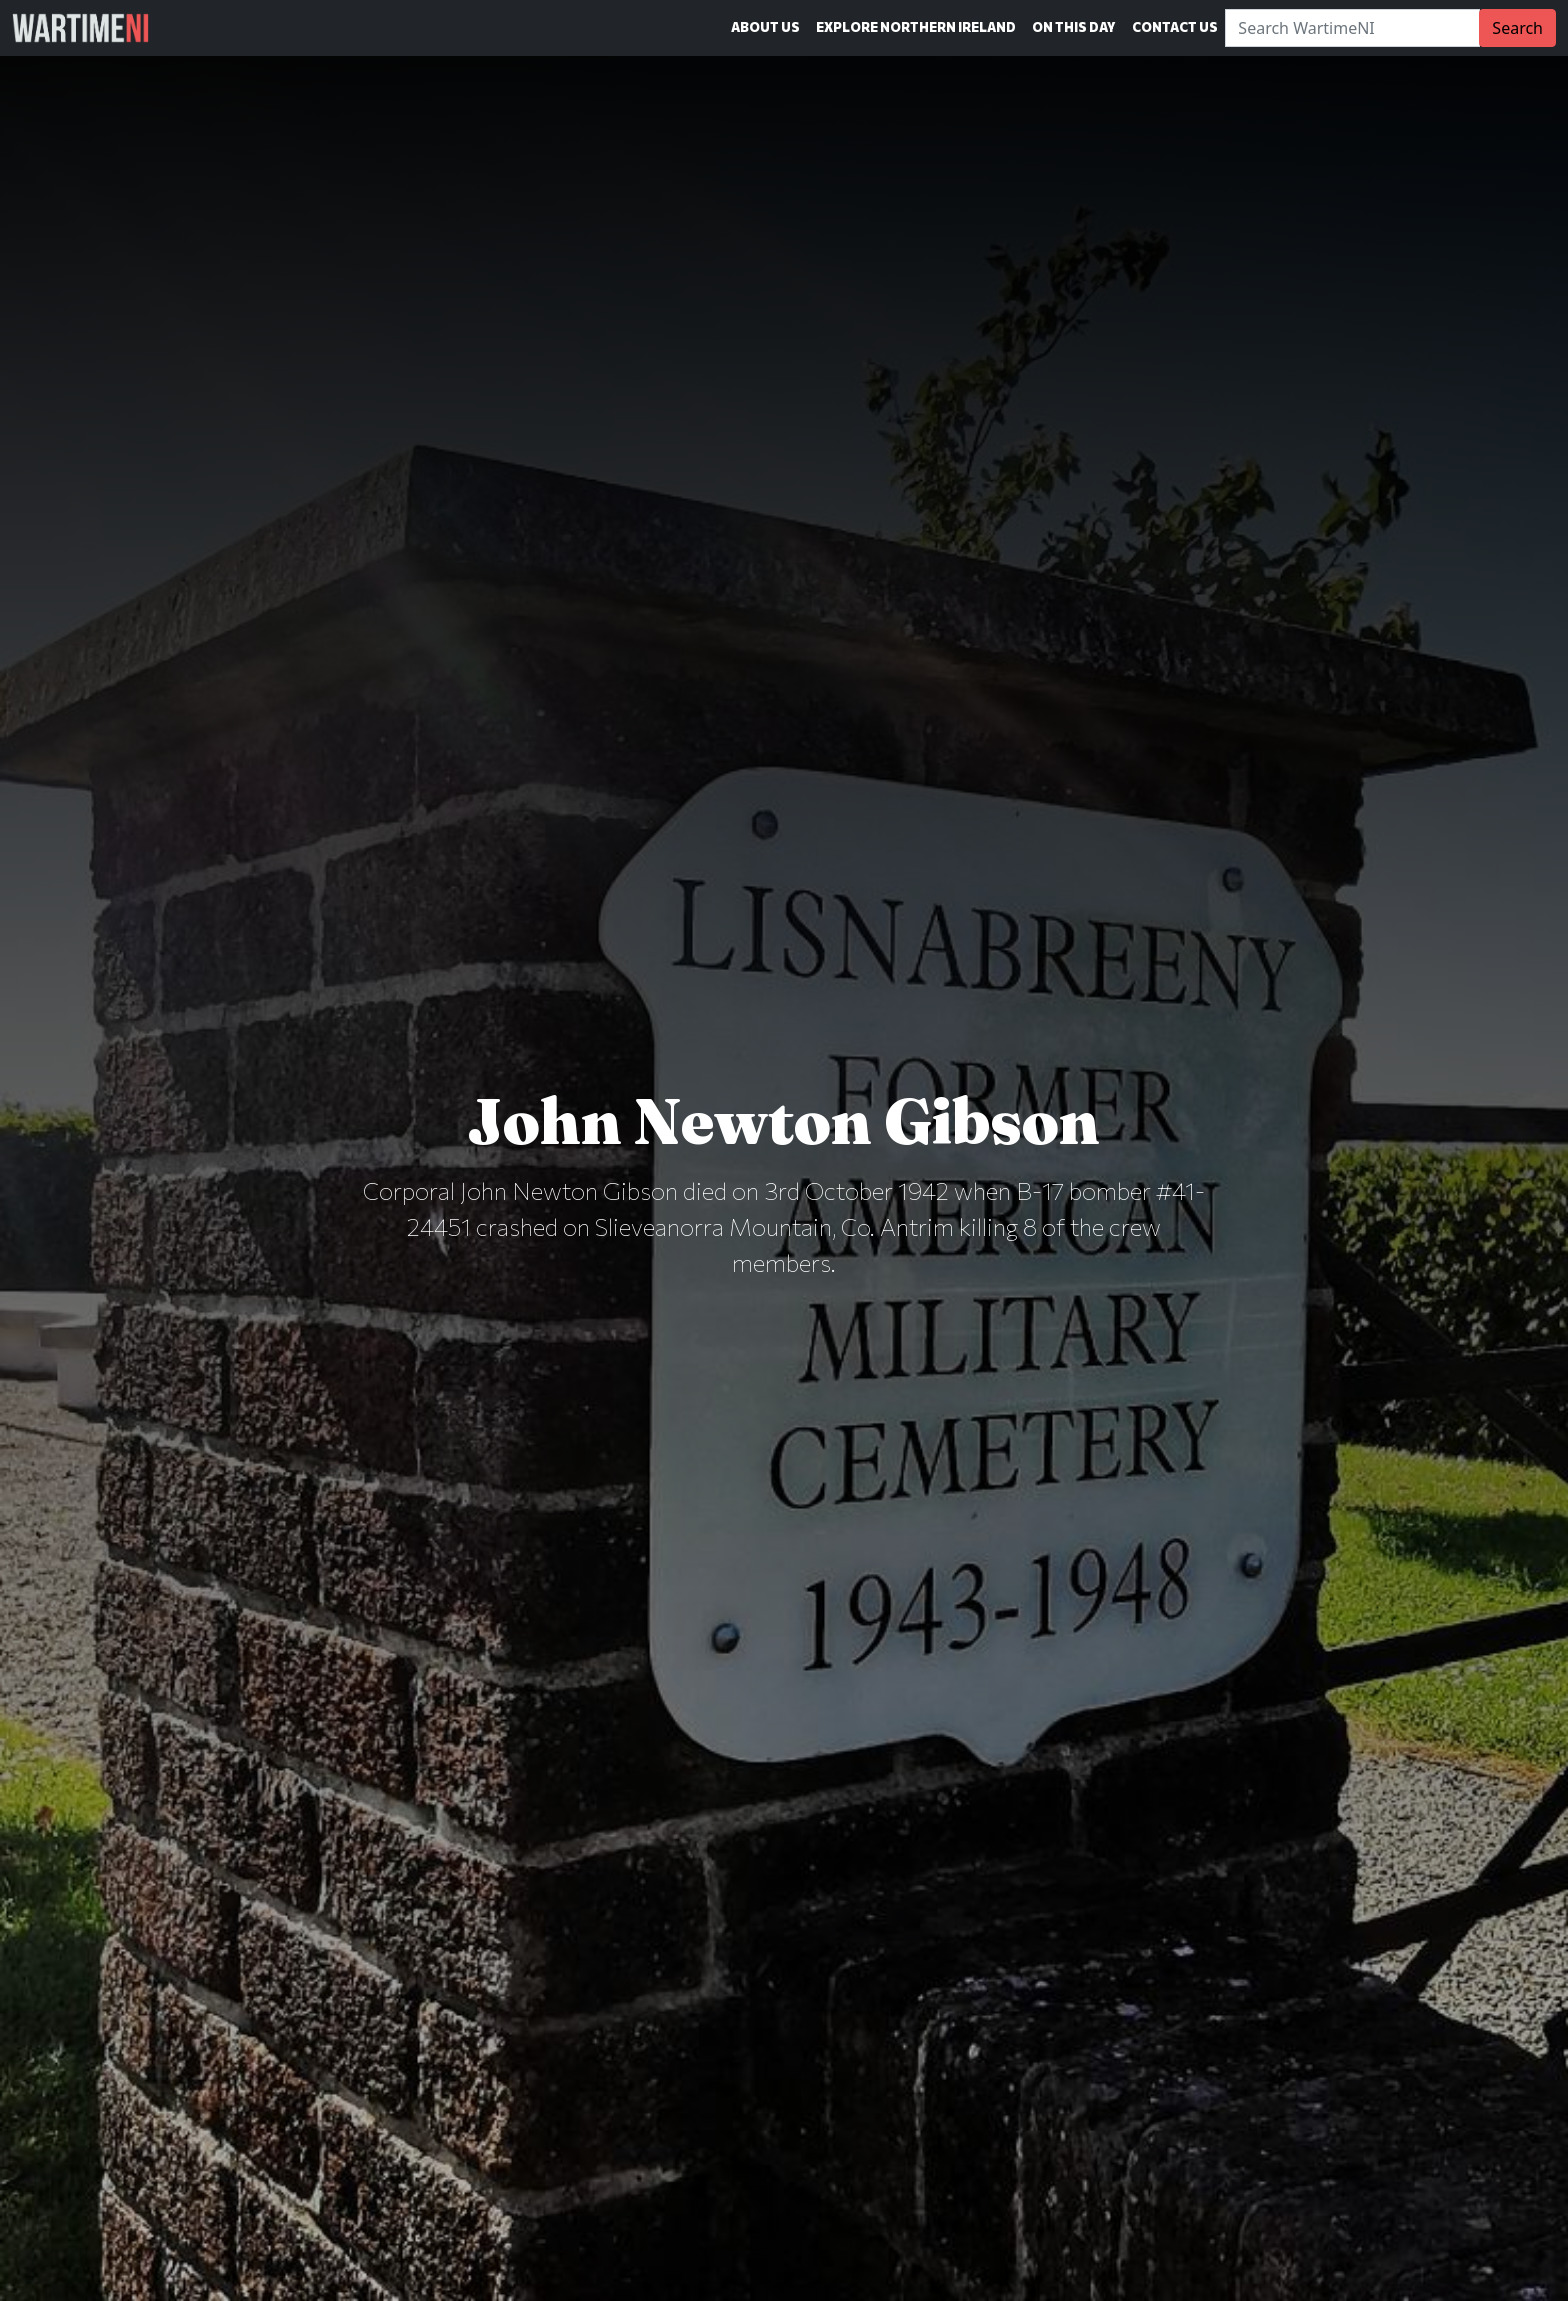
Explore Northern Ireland (916, 27)
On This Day (1074, 27)
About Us (765, 27)
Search (1517, 28)
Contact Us (1175, 27)
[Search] (1352, 28)
